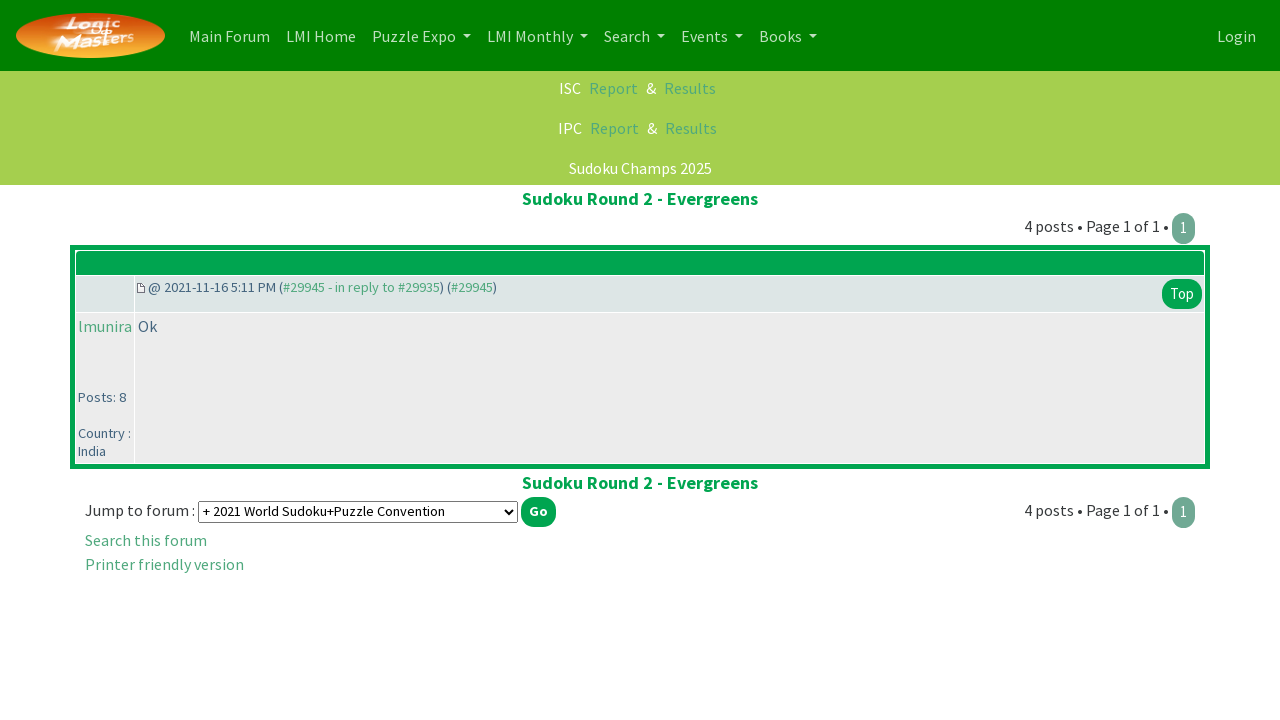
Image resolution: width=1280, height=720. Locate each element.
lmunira (105, 326)
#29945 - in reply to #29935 (361, 287)
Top (1182, 293)
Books (782, 36)
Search (628, 36)
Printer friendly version (164, 564)
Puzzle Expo (415, 36)
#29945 (472, 287)
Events (706, 36)
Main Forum (233, 34)
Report (613, 88)
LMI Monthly (531, 36)
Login (1236, 36)
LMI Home (325, 34)
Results (690, 88)
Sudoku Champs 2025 (640, 168)
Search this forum (146, 540)
